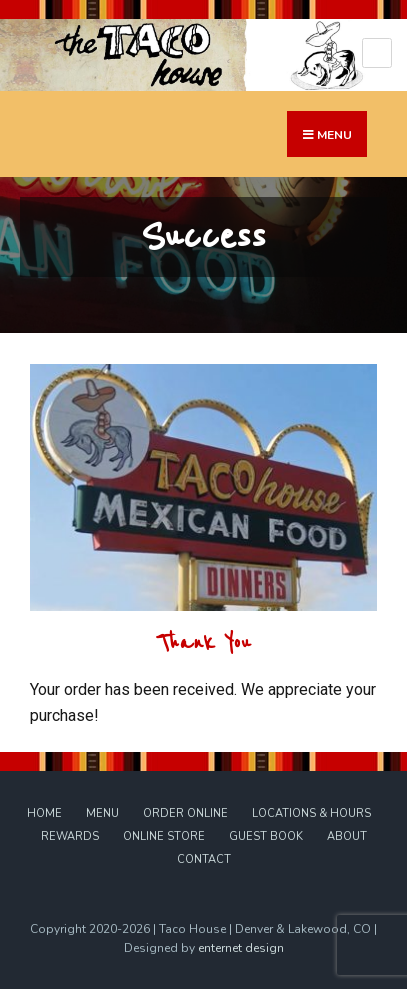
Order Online (185, 813)
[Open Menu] (377, 53)
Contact (204, 859)
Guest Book (266, 836)
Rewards (70, 836)
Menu (102, 813)
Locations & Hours (311, 813)
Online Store (164, 836)
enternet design (241, 948)
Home (44, 813)
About (347, 836)
